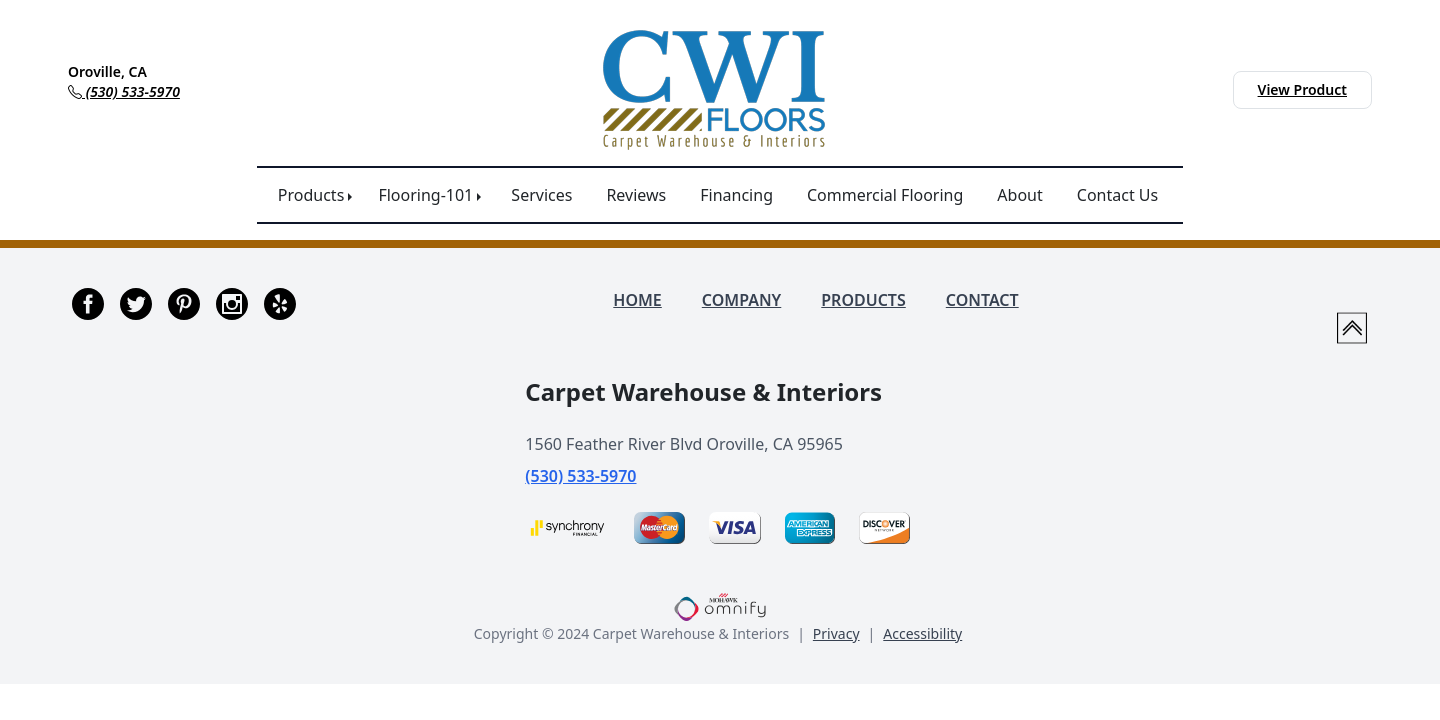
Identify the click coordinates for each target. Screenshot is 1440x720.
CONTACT (982, 300)
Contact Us (1117, 195)
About (1019, 195)
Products (311, 195)
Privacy (836, 633)
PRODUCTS (863, 300)
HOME (637, 300)
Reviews (636, 195)
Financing (736, 195)
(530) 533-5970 (580, 476)
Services (541, 195)
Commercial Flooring (885, 195)
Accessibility (922, 633)
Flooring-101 (425, 195)
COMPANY (741, 300)
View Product (1302, 89)
